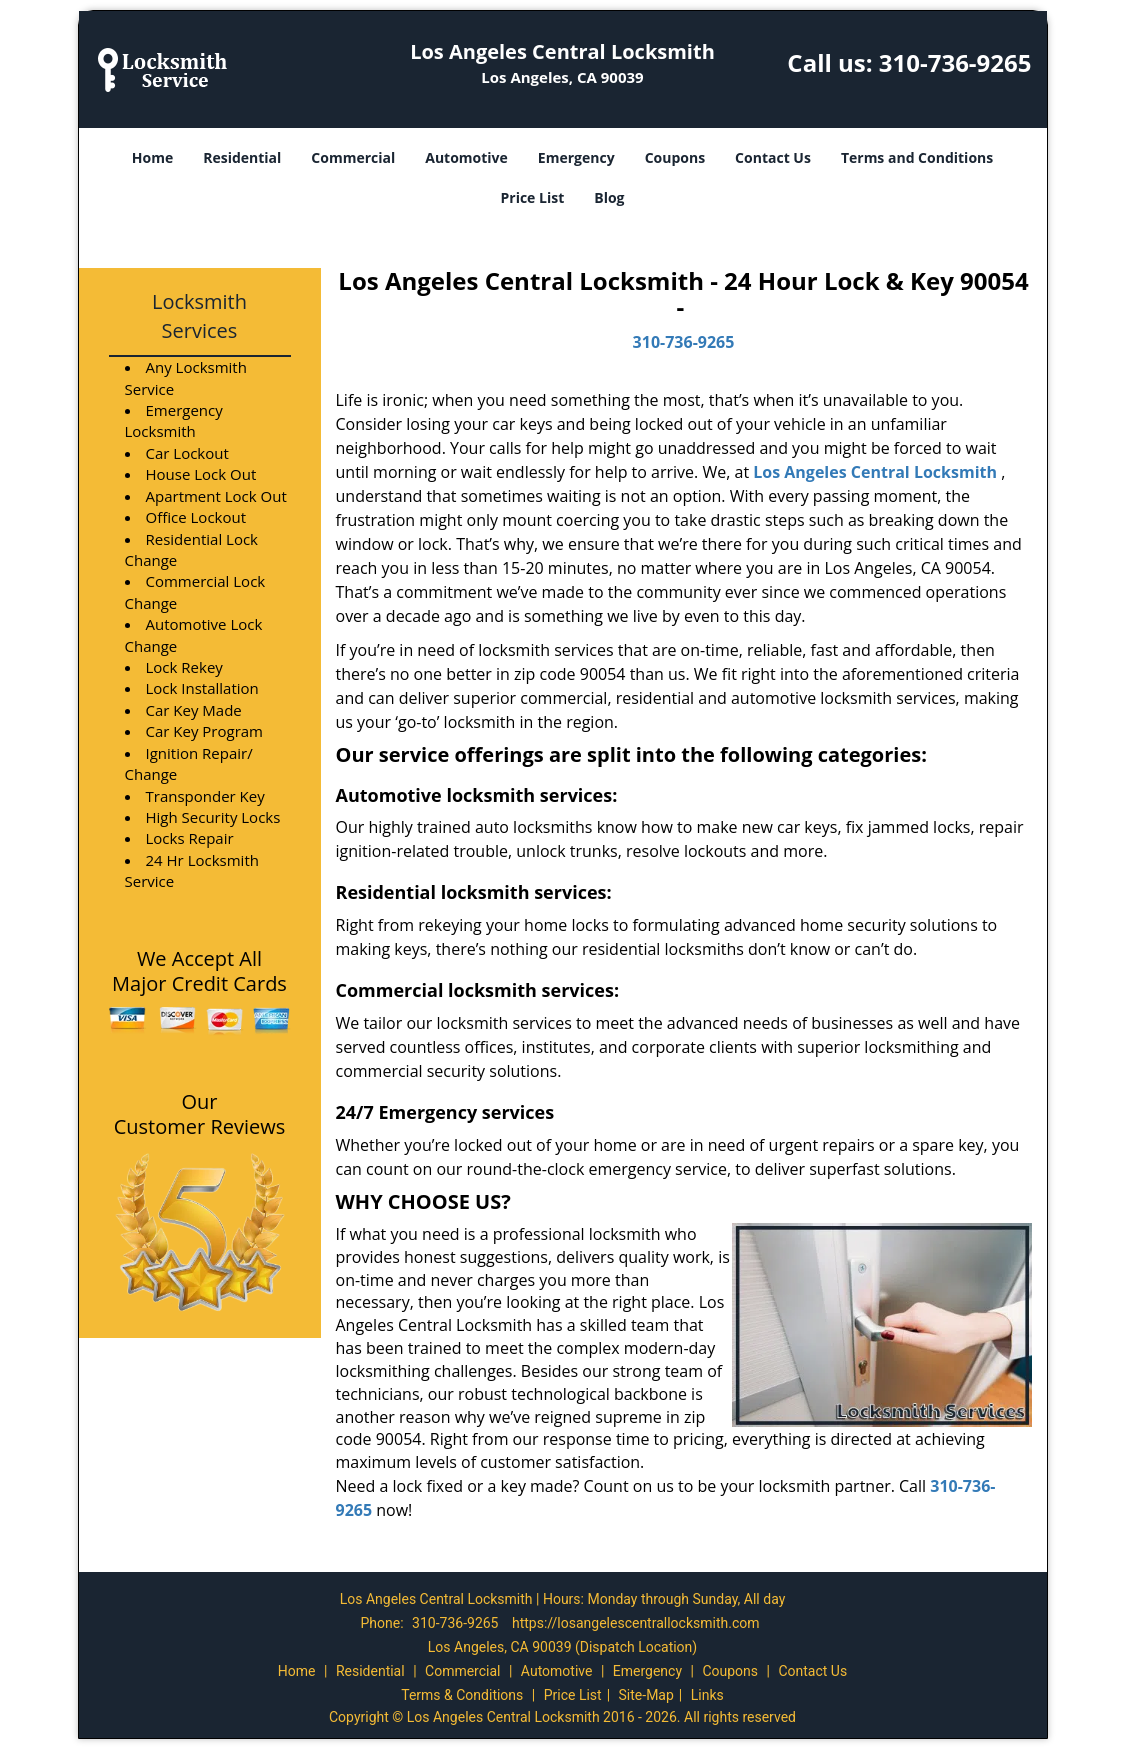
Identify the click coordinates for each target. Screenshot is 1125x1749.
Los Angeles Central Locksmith (875, 472)
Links (707, 1695)
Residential (242, 157)
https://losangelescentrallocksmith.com (636, 1623)
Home (152, 157)
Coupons (675, 157)
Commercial (353, 157)
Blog (609, 197)
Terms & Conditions (462, 1695)
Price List (532, 197)
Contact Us (773, 157)
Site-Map (646, 1695)
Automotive (466, 157)
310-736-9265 (955, 62)
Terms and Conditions (917, 157)
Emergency (576, 157)
